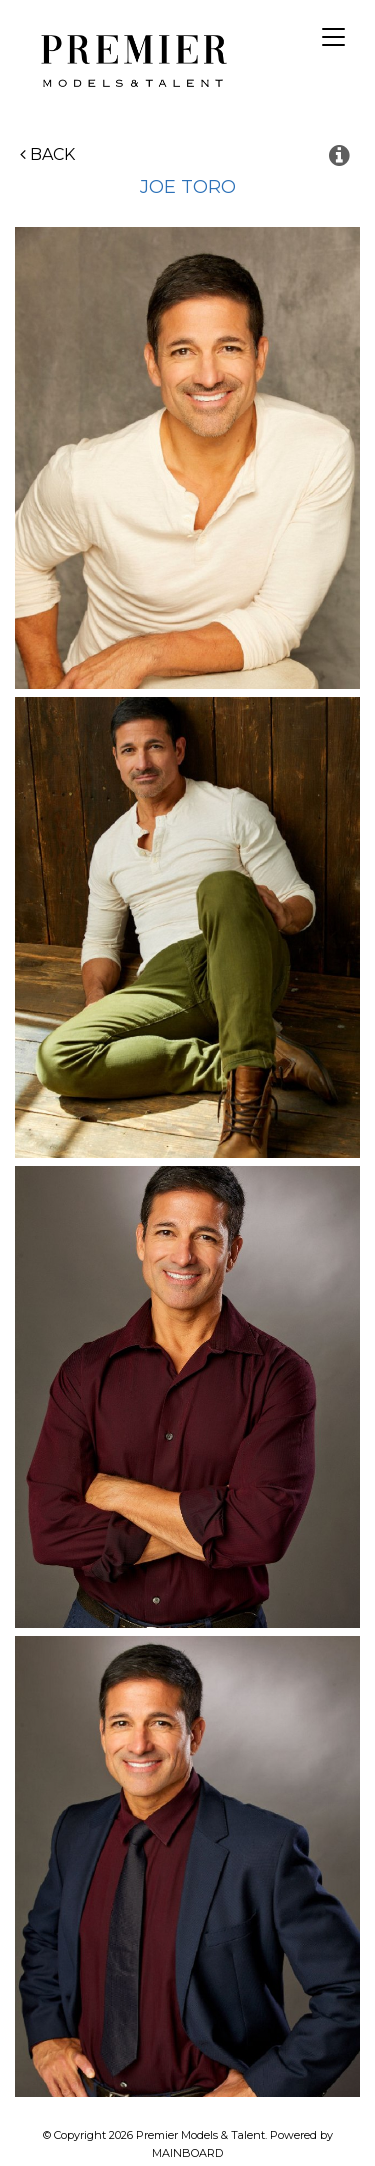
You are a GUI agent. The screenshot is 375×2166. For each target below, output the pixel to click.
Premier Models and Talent (130, 58)
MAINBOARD (187, 2153)
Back (47, 154)
